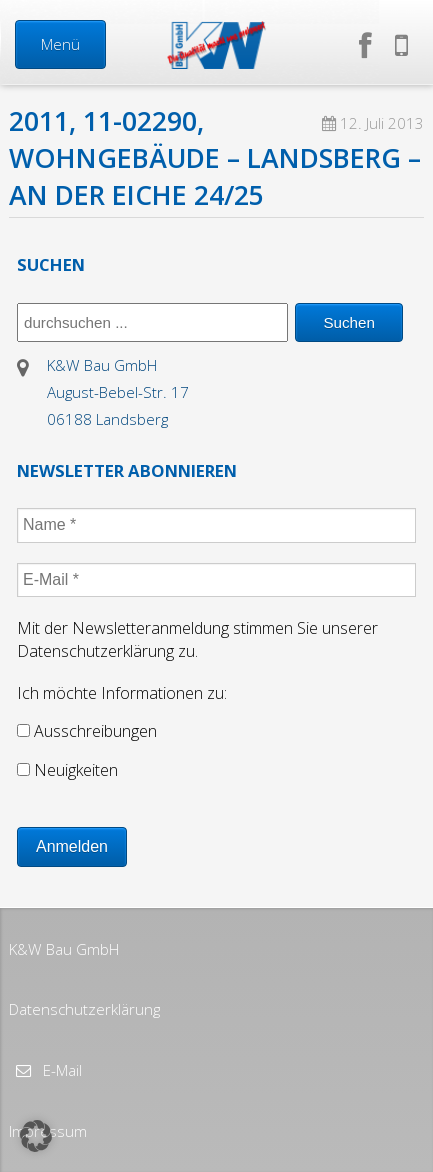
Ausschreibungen (87, 731)
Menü (60, 44)
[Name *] (216, 525)
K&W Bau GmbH (64, 949)
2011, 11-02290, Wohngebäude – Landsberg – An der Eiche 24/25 (215, 158)
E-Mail (60, 1070)
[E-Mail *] (216, 580)
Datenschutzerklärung (84, 1009)
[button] (36, 1136)
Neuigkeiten (67, 770)
